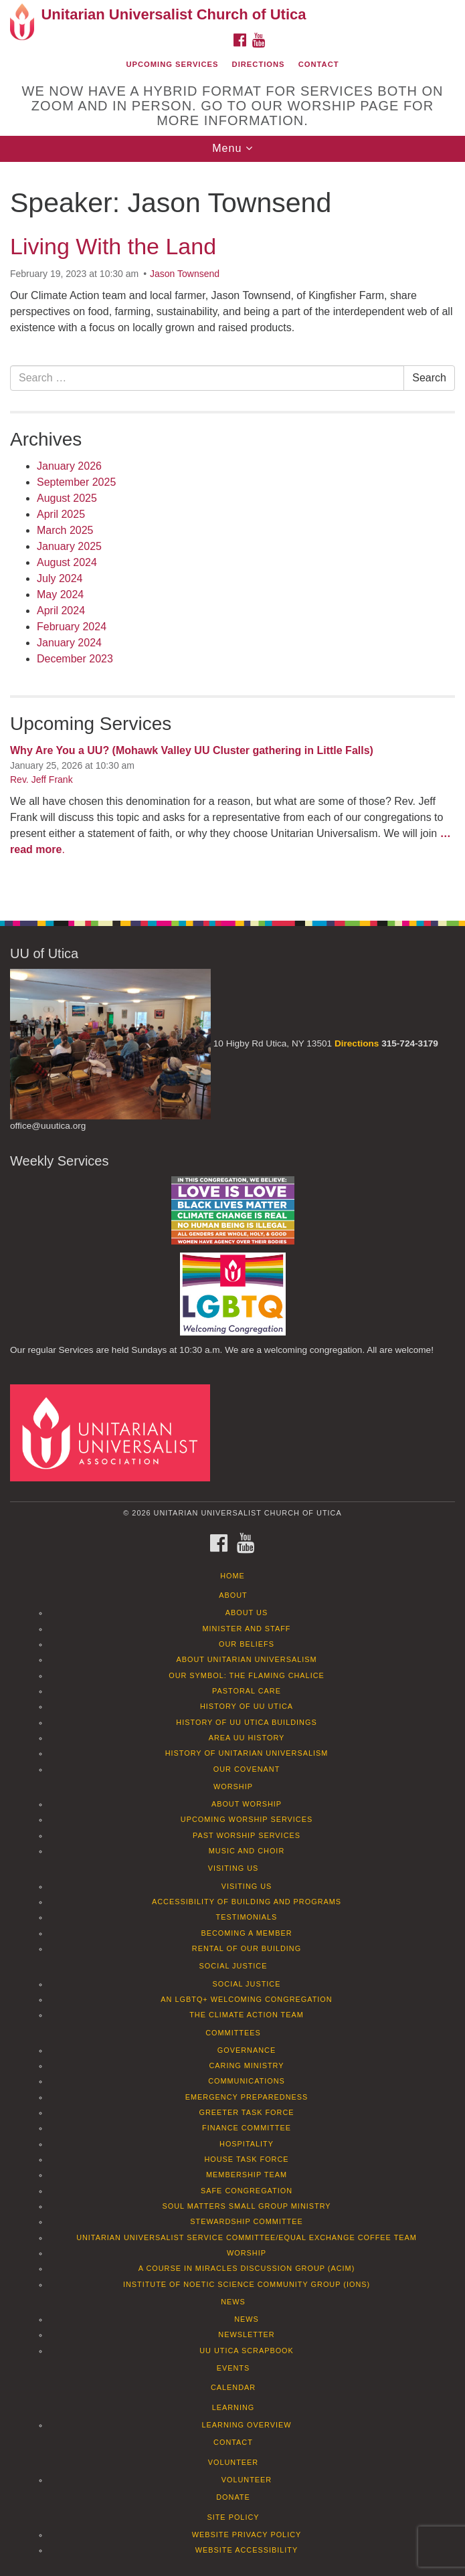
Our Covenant (246, 1769)
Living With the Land (113, 246)
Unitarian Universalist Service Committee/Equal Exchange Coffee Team (246, 2237)
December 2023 (75, 658)
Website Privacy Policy (247, 2535)
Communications (246, 2081)
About (233, 1595)
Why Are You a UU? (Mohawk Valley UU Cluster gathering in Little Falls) (191, 750)
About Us (246, 1612)
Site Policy (233, 2517)
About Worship (246, 1804)
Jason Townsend (184, 273)
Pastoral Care (246, 1691)
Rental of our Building (246, 1948)
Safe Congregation (246, 2191)
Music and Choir (247, 1851)
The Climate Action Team (246, 2015)
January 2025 (69, 546)
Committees (233, 2033)
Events (233, 2368)
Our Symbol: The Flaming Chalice (246, 1675)
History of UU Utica (246, 1706)
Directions (258, 64)
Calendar (233, 2387)
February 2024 (71, 626)
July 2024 (60, 578)
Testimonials (247, 1917)
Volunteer (233, 2462)
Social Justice (233, 1966)
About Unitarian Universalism (246, 1659)
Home (232, 1576)
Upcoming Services (172, 64)
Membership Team (246, 2175)
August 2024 (67, 562)
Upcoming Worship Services (246, 1819)
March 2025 (65, 530)
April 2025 (61, 514)
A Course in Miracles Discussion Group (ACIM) (246, 2268)
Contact (318, 64)
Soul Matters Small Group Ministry (246, 2206)
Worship (233, 1786)
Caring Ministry (246, 2065)
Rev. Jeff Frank (41, 779)
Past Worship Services (246, 1835)
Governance (246, 2050)
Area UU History (247, 1738)
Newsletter (246, 2334)
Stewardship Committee (246, 2221)
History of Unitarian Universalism (247, 1753)
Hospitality (246, 2144)
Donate (233, 2497)
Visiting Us (233, 1868)
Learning (233, 2407)
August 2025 (67, 498)
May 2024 (60, 594)
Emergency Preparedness (246, 2097)
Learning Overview (246, 2425)
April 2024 (61, 610)
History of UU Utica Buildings (246, 1722)
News (233, 2302)
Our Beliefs (246, 1644)
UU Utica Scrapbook (246, 2351)
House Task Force (246, 2159)
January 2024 (69, 642)
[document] (232, 534)
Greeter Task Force (246, 2112)
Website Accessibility (246, 2550)
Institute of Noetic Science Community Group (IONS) (246, 2284)
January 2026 (69, 466)
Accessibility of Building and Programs (246, 1902)
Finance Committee (246, 2128)
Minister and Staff (247, 1629)
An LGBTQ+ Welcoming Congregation (246, 1999)
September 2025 (76, 482)
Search (429, 377)
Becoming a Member (246, 1933)
